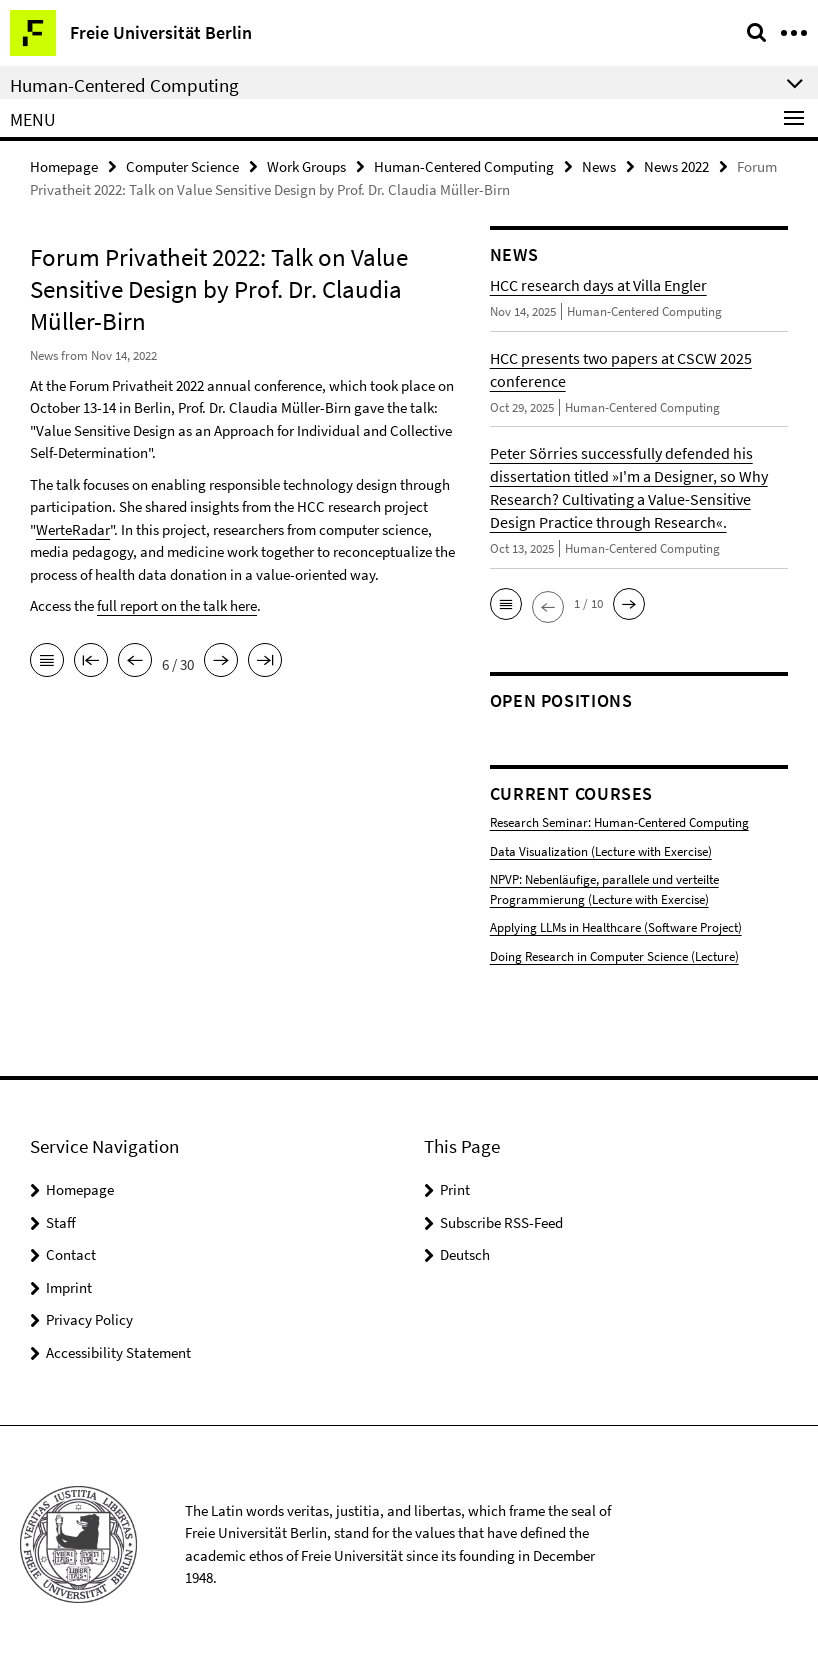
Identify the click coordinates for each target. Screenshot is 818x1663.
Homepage (64, 166)
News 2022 (676, 166)
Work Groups (306, 166)
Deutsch (465, 1254)
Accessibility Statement (118, 1352)
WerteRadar (73, 529)
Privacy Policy (89, 1319)
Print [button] (455, 1189)
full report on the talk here (177, 605)
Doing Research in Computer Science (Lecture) (614, 956)
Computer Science (182, 166)
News (599, 166)
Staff (61, 1222)
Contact (71, 1254)
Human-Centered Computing (464, 166)
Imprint (69, 1287)
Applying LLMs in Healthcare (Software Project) (616, 927)
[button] (506, 604)
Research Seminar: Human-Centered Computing (619, 822)
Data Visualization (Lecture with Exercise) (601, 851)
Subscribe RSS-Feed (501, 1222)
